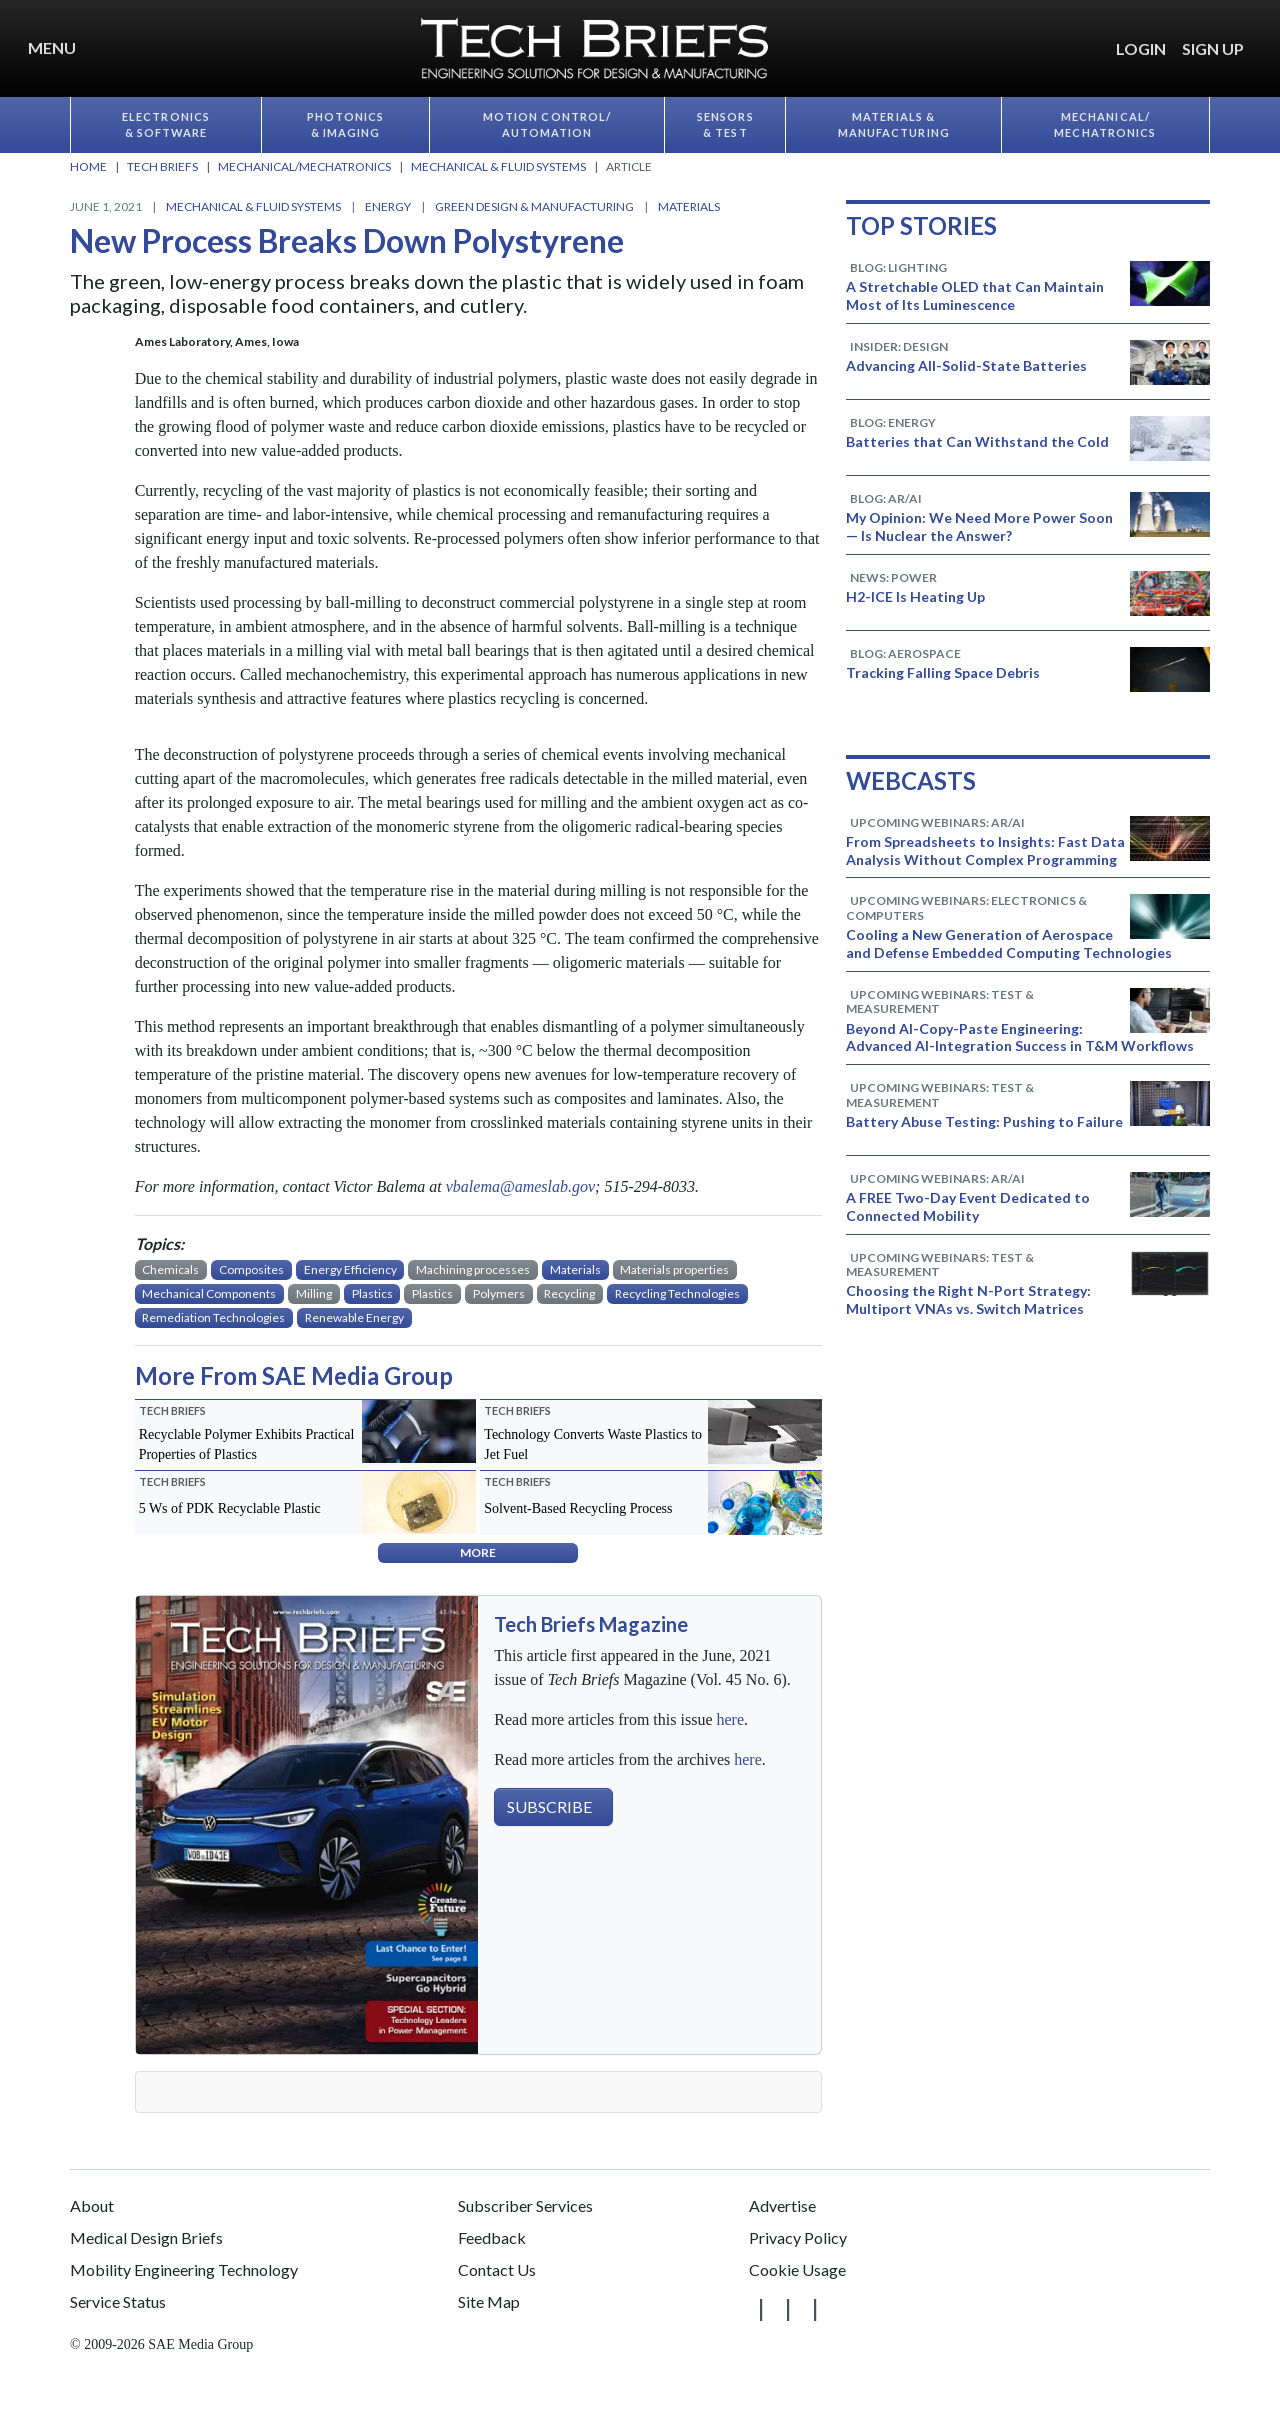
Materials (689, 206)
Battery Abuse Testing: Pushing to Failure (984, 1121)
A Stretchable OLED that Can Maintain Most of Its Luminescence (975, 295)
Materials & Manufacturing (894, 125)
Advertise (782, 2205)
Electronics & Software (166, 125)
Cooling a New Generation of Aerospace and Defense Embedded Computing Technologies (1009, 943)
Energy (388, 206)
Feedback (492, 2237)
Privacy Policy (798, 2237)
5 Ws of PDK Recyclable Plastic (230, 1508)
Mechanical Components (209, 1293)
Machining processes (473, 1269)
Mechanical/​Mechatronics (1105, 125)
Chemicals (170, 1269)
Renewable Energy (354, 1317)
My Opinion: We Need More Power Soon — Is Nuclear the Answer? (979, 526)
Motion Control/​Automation (547, 125)
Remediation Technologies (213, 1317)
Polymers (499, 1293)
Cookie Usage (797, 2269)
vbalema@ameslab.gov (520, 1186)
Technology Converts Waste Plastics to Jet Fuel (593, 1444)
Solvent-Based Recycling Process (578, 1508)
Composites (251, 1269)
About (92, 2205)
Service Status (118, 2301)
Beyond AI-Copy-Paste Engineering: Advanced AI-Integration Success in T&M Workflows (1020, 1037)
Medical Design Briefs (146, 2237)
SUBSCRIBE (549, 1806)
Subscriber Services (525, 2205)
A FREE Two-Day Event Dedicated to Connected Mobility (968, 1206)
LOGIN (1141, 48)
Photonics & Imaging (346, 125)
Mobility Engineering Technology (184, 2269)
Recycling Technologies (677, 1293)
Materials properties (674, 1269)
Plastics (372, 1293)
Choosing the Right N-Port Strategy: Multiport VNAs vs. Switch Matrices (968, 1299)
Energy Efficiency (350, 1269)
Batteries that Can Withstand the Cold (977, 441)
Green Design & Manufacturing (534, 206)
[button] (1260, 37)
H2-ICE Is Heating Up (915, 596)
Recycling (569, 1293)
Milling (314, 1293)
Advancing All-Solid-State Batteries (966, 365)
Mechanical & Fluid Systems (253, 206)
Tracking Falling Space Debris (943, 672)
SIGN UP (1213, 48)
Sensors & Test (725, 125)
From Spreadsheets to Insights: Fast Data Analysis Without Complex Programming (985, 850)
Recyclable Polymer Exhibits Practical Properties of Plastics (247, 1444)
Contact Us (497, 2269)
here (730, 1719)
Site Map (489, 2301)
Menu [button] (52, 47)
